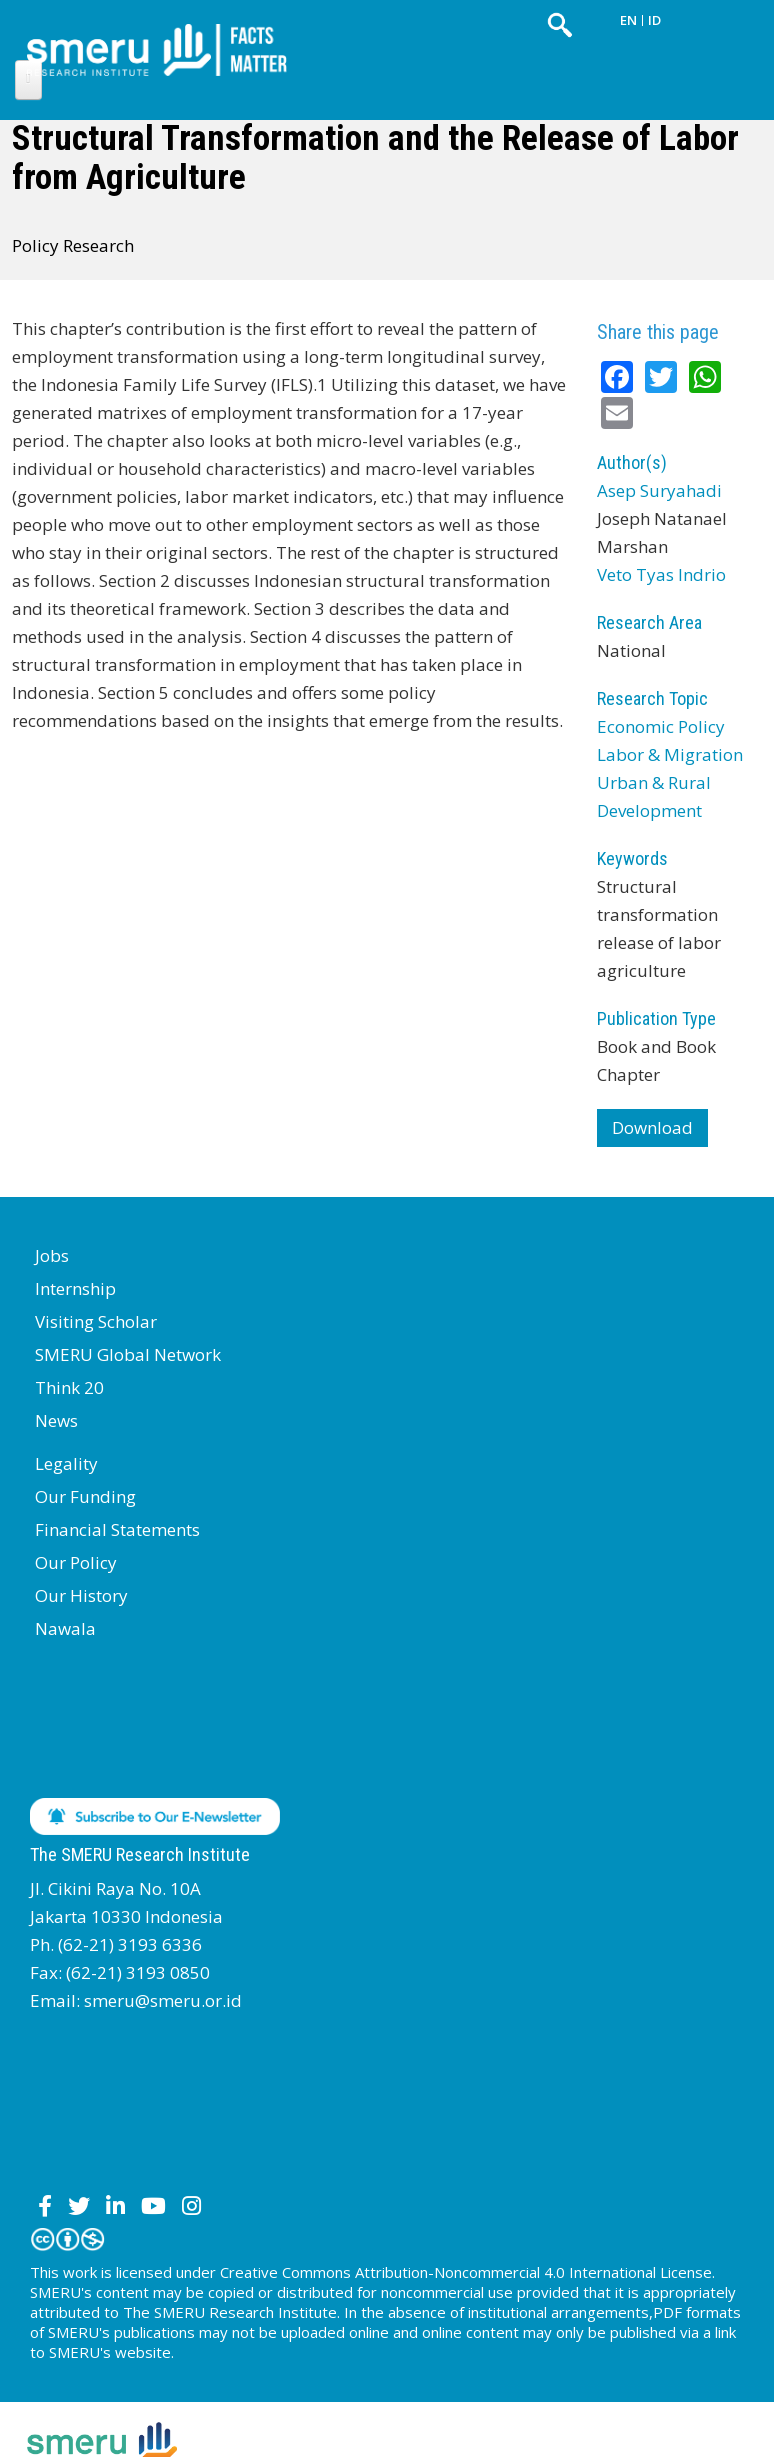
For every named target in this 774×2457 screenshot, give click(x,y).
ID (654, 20)
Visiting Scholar (96, 1321)
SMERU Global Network (128, 1354)
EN (628, 20)
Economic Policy (661, 726)
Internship (75, 1288)
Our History (81, 1595)
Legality (66, 1463)
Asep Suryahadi (659, 490)
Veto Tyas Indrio (661, 574)
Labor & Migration (670, 754)
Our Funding (85, 1496)
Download (652, 1127)
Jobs (52, 1255)
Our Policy (76, 1562)
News (56, 1420)
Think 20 (69, 1387)
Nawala (65, 1628)
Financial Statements (117, 1529)
